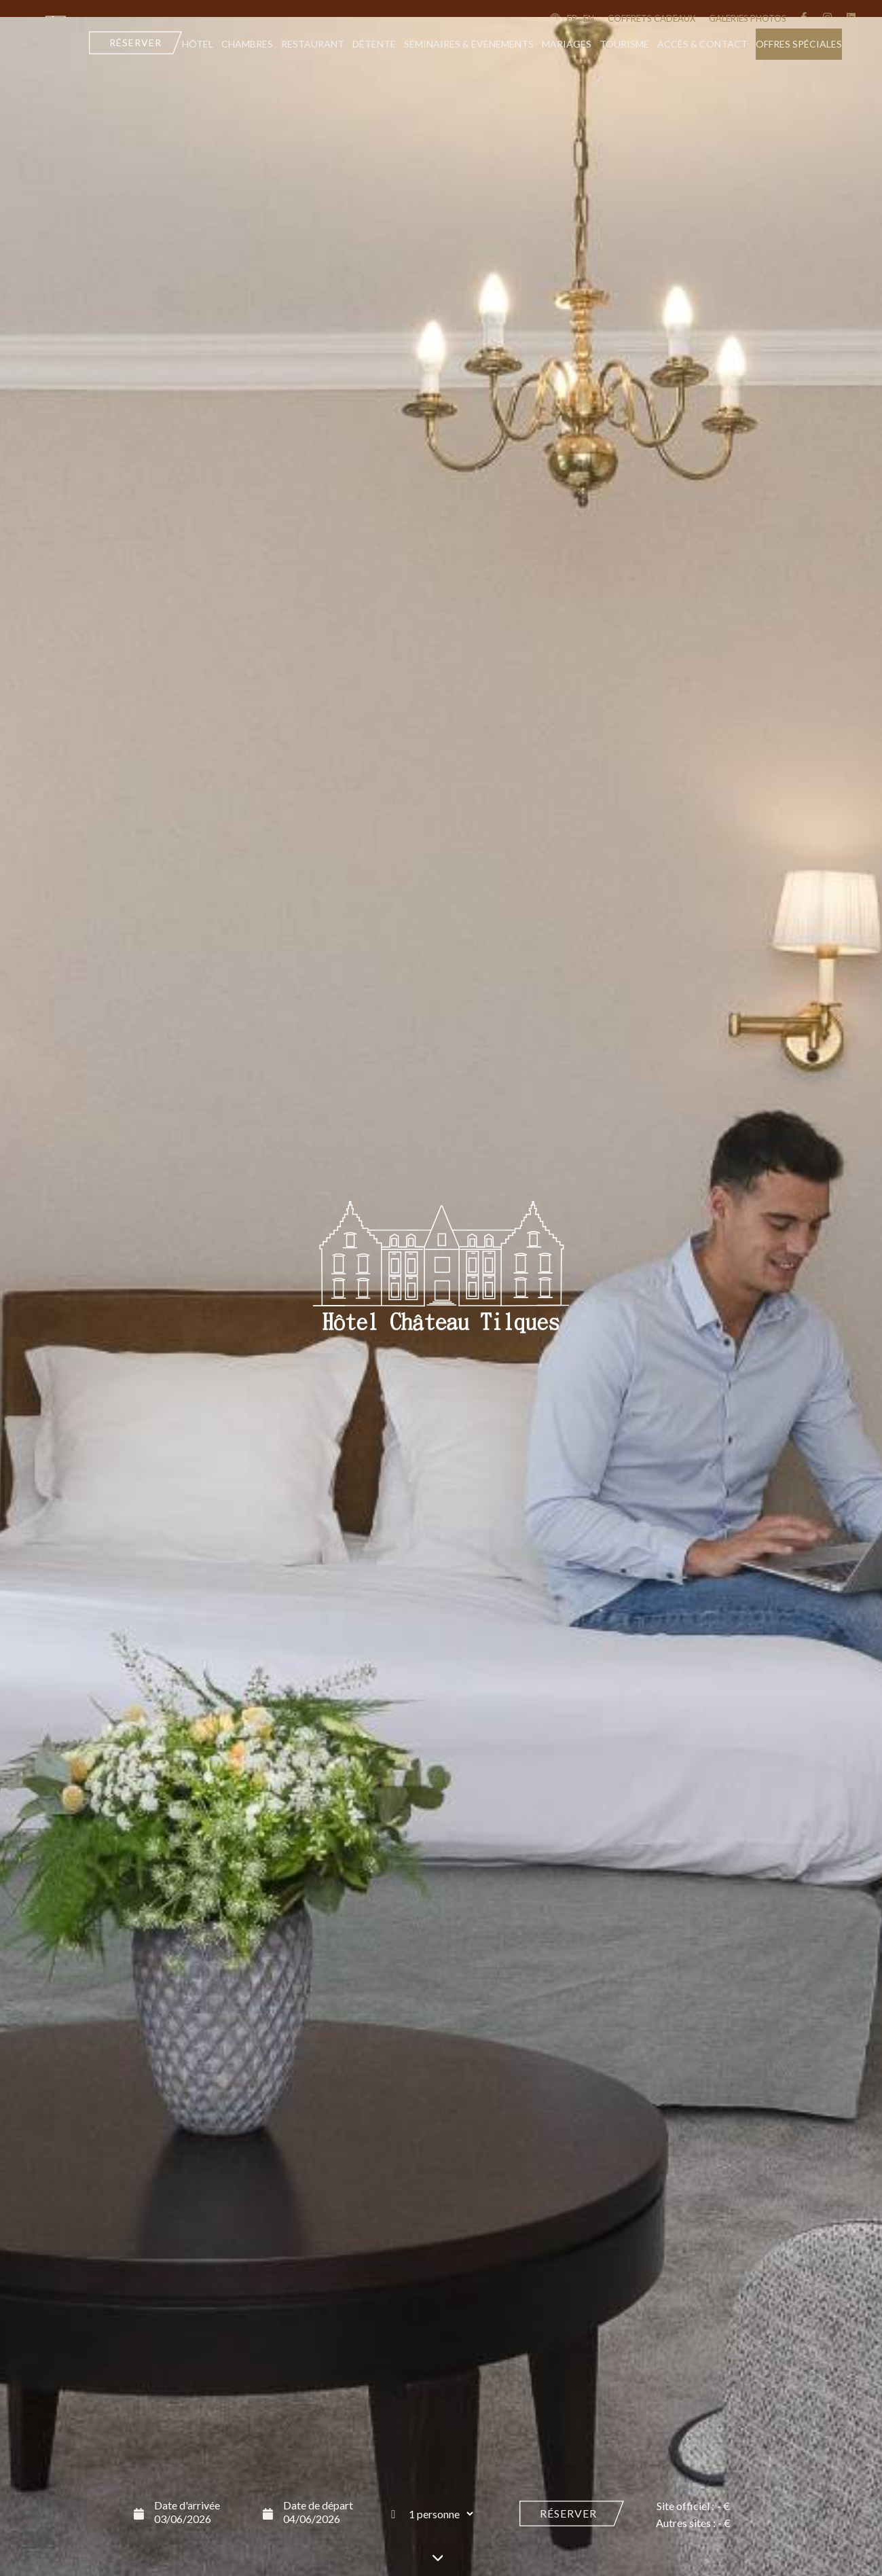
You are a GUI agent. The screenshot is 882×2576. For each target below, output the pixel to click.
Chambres (247, 44)
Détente (374, 44)
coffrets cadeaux (651, 18)
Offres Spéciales (799, 44)
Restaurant (312, 44)
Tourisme (624, 44)
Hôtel (197, 44)
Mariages (566, 44)
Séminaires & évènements (469, 44)
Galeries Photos (747, 18)
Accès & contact (702, 44)
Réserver (568, 2513)
